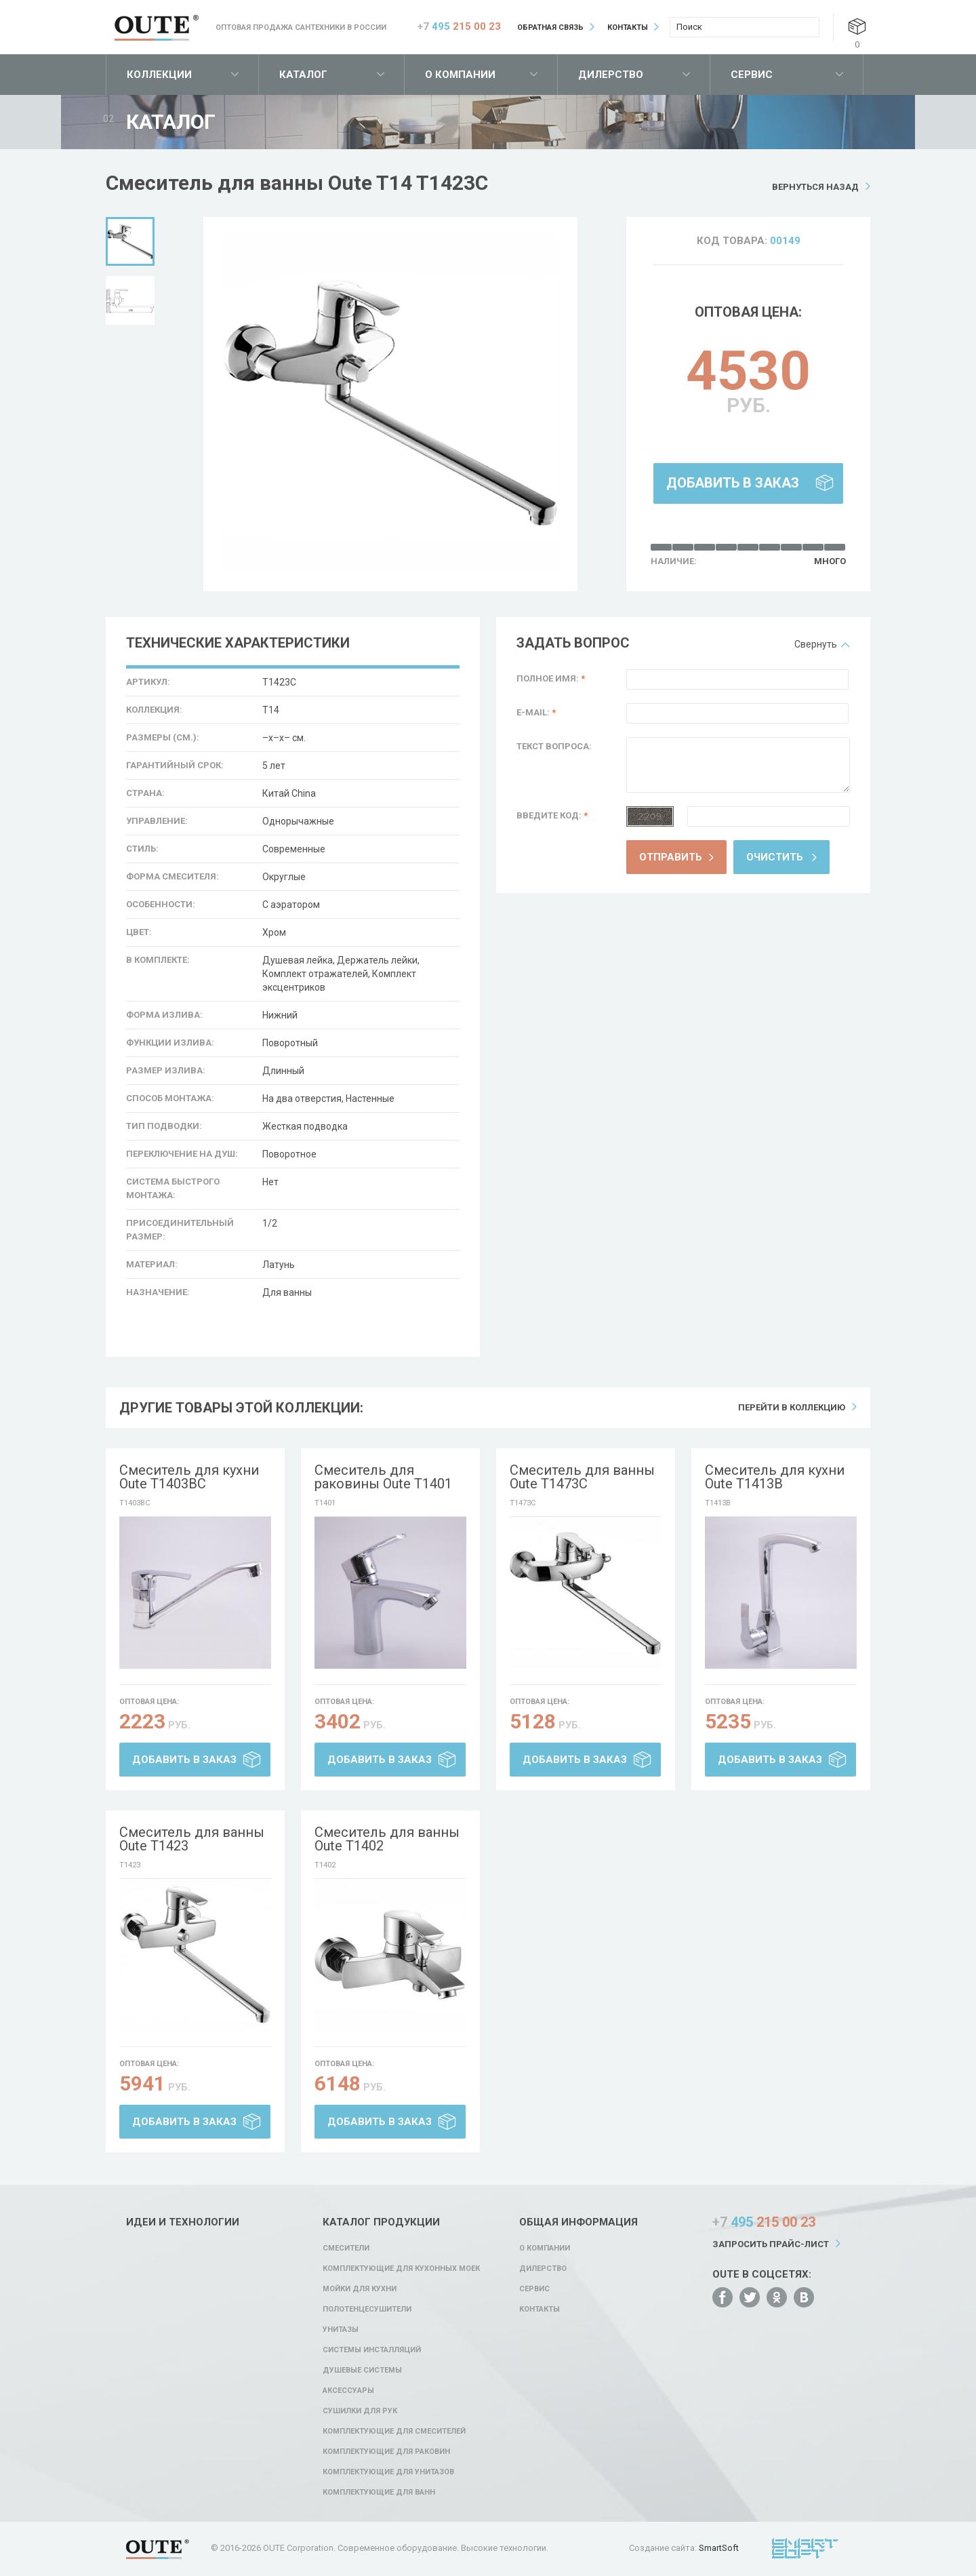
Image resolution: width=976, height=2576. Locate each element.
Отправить (670, 857)
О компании (460, 74)
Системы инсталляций (372, 2349)
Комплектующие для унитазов (388, 2472)
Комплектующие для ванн (379, 2492)
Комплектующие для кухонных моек (401, 2268)
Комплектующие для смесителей (394, 2431)
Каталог (303, 74)
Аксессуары (348, 2390)
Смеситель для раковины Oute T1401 (383, 1477)
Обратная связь (550, 27)
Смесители (346, 2248)
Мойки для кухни (359, 2288)
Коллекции (159, 74)
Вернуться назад (815, 187)
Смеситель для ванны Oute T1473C (582, 1477)
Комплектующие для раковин (386, 2451)
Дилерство (610, 74)
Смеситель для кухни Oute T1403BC (189, 1477)
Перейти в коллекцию (791, 1407)
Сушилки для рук (360, 2410)
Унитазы (341, 2329)
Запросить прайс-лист (770, 2244)
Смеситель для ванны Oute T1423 (191, 1839)
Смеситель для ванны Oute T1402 (387, 1839)
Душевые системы (362, 2370)
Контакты (627, 27)
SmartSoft (719, 2548)
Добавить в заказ (732, 483)
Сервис (752, 74)
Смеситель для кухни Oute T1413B (775, 1477)
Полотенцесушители (367, 2309)
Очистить (774, 857)
